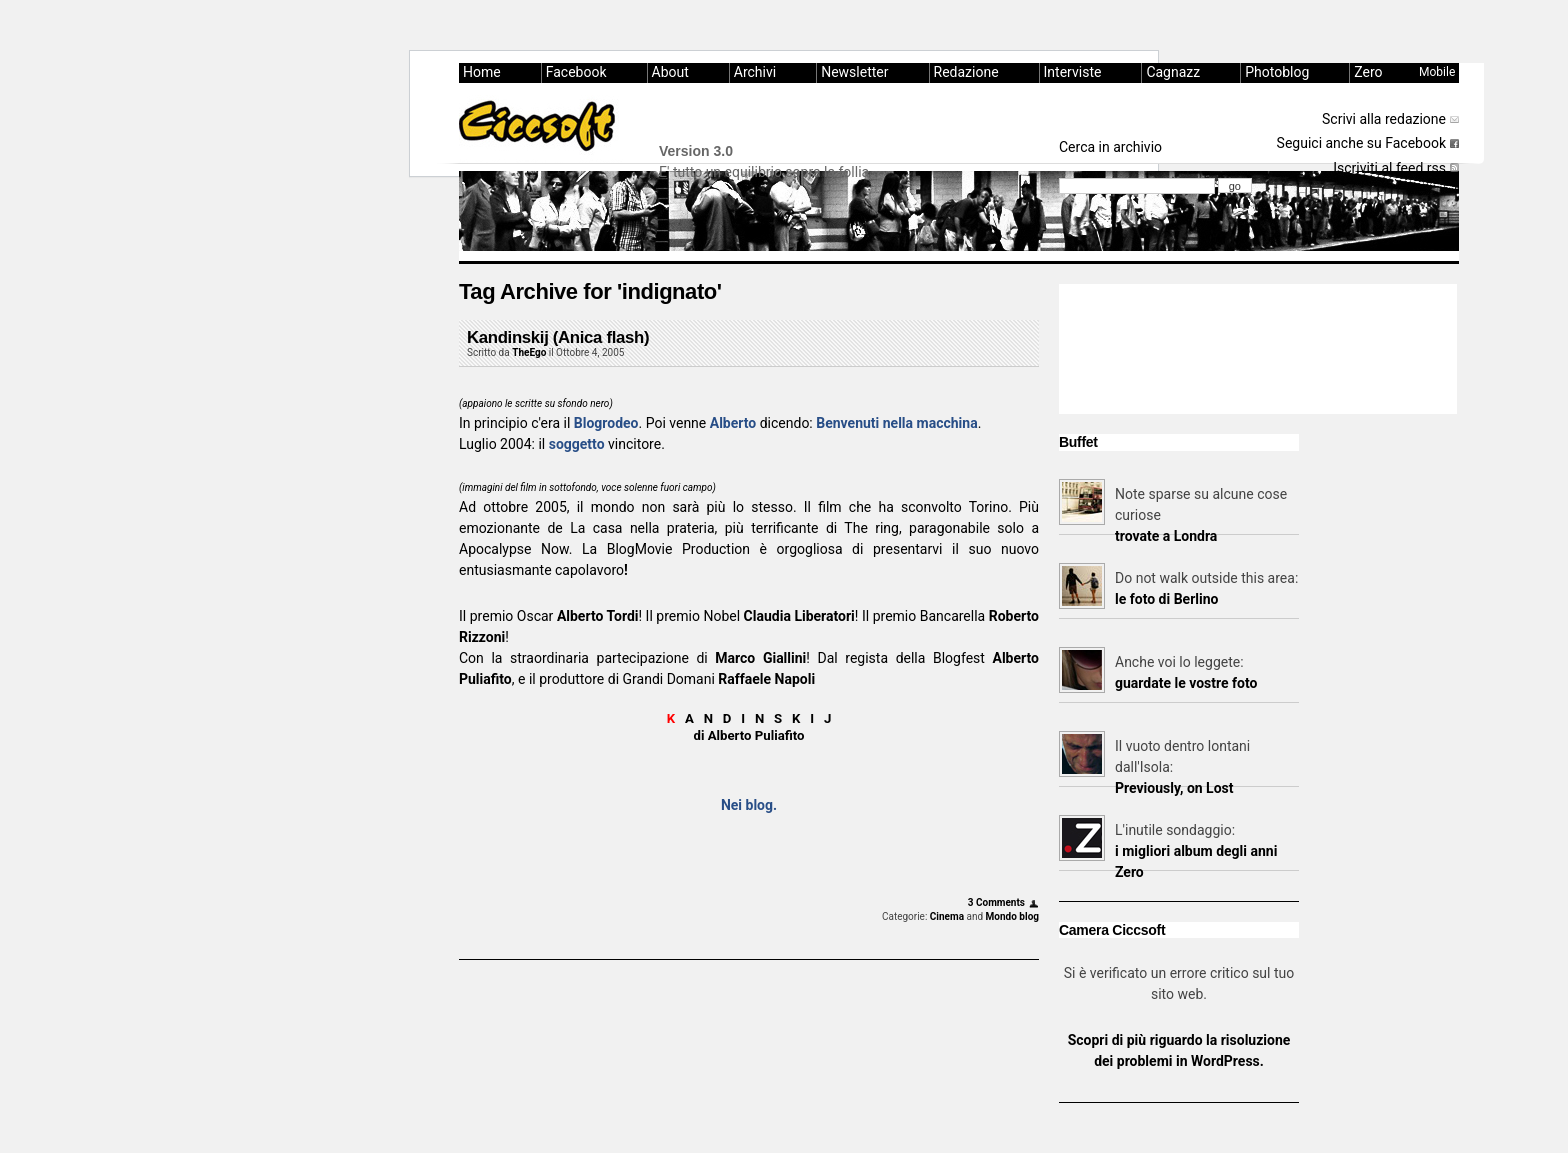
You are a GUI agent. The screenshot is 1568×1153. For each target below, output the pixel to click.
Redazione (966, 72)
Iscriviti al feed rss (1389, 168)
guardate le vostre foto (1186, 683)
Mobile (1437, 72)
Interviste (1073, 72)
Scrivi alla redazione (1384, 119)
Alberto (733, 423)
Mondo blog (1012, 916)
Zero (1368, 72)
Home (482, 72)
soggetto (577, 444)
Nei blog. (749, 805)
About (670, 72)
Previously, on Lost (1174, 788)
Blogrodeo (606, 423)
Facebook (576, 72)
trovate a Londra (1166, 536)
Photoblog (1277, 72)
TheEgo (529, 352)
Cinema (947, 916)
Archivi (755, 72)
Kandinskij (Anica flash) (558, 337)
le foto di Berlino (1166, 599)
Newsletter (854, 72)
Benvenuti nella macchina (896, 423)
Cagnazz (1173, 72)
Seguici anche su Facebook (1361, 143)
